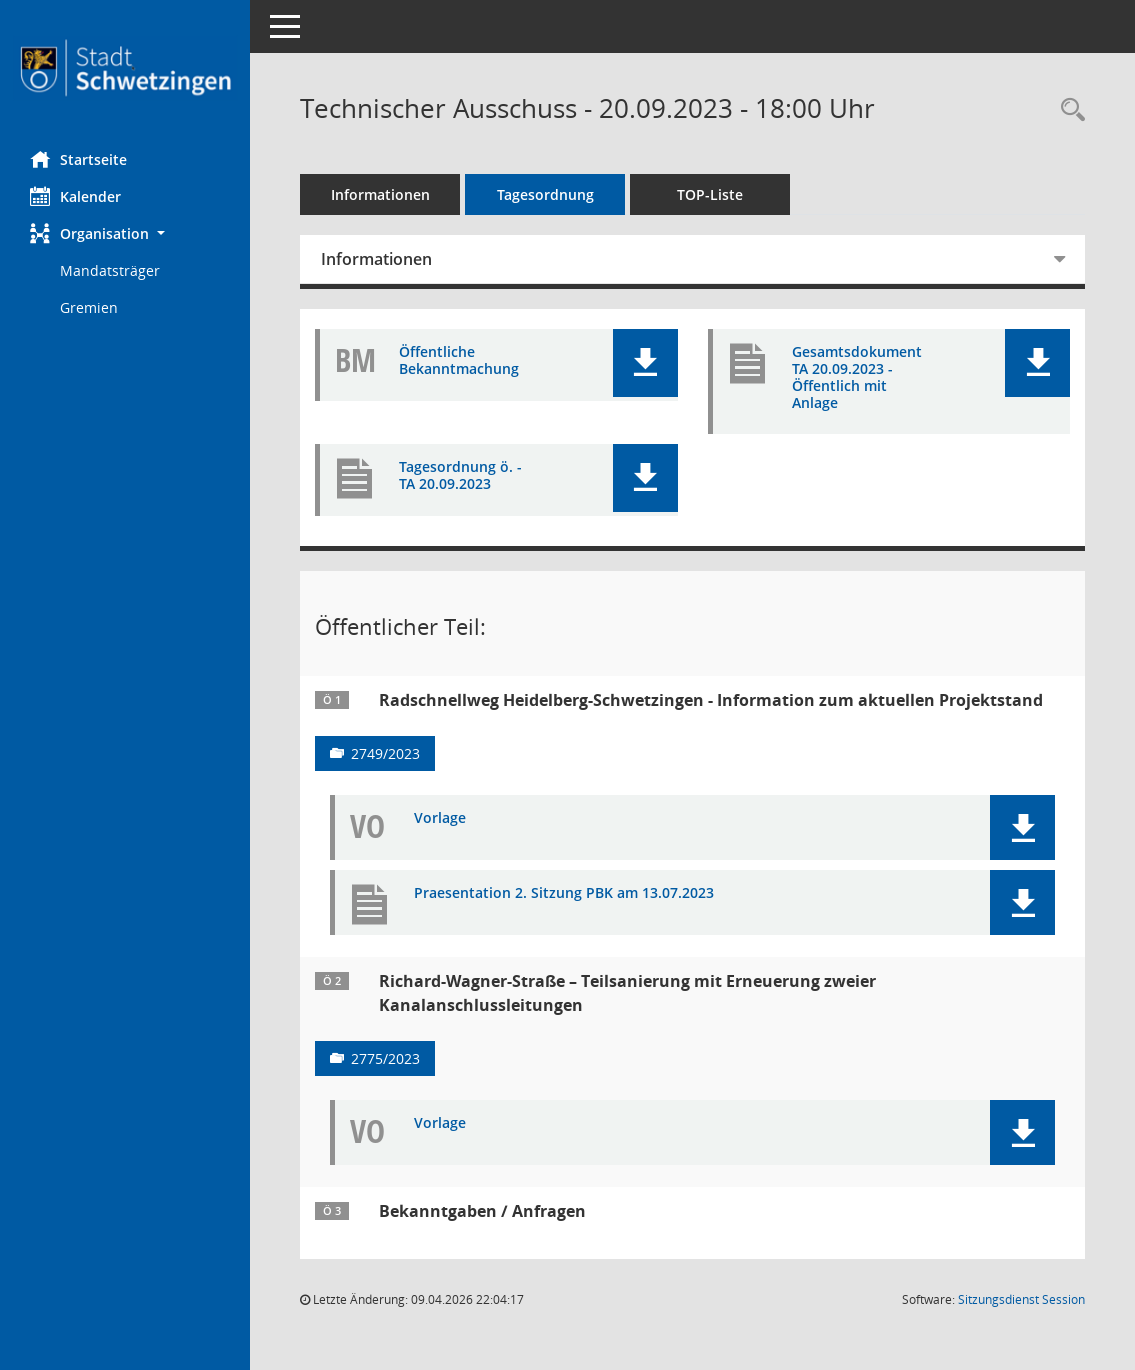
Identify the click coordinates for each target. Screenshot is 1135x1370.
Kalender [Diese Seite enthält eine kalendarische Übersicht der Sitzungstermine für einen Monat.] (75, 196)
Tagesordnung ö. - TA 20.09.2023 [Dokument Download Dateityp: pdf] (460, 476)
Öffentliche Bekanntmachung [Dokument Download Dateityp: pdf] (459, 361)
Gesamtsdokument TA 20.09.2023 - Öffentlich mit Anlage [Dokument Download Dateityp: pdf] (857, 377)
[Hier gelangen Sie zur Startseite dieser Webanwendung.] (125, 68)
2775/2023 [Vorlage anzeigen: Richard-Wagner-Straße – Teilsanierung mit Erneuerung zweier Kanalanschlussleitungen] (385, 1058)
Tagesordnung (545, 194)
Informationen (380, 194)
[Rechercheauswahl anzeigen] (1068, 110)
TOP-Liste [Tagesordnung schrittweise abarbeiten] (710, 194)
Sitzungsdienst (1021, 1299)
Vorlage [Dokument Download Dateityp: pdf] (440, 818)
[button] (125, 233)
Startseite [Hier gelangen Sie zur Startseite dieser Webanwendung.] (78, 159)
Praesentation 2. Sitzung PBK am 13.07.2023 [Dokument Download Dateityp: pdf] (564, 893)
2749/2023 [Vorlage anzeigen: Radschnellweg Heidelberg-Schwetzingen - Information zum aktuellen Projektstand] (385, 753)
